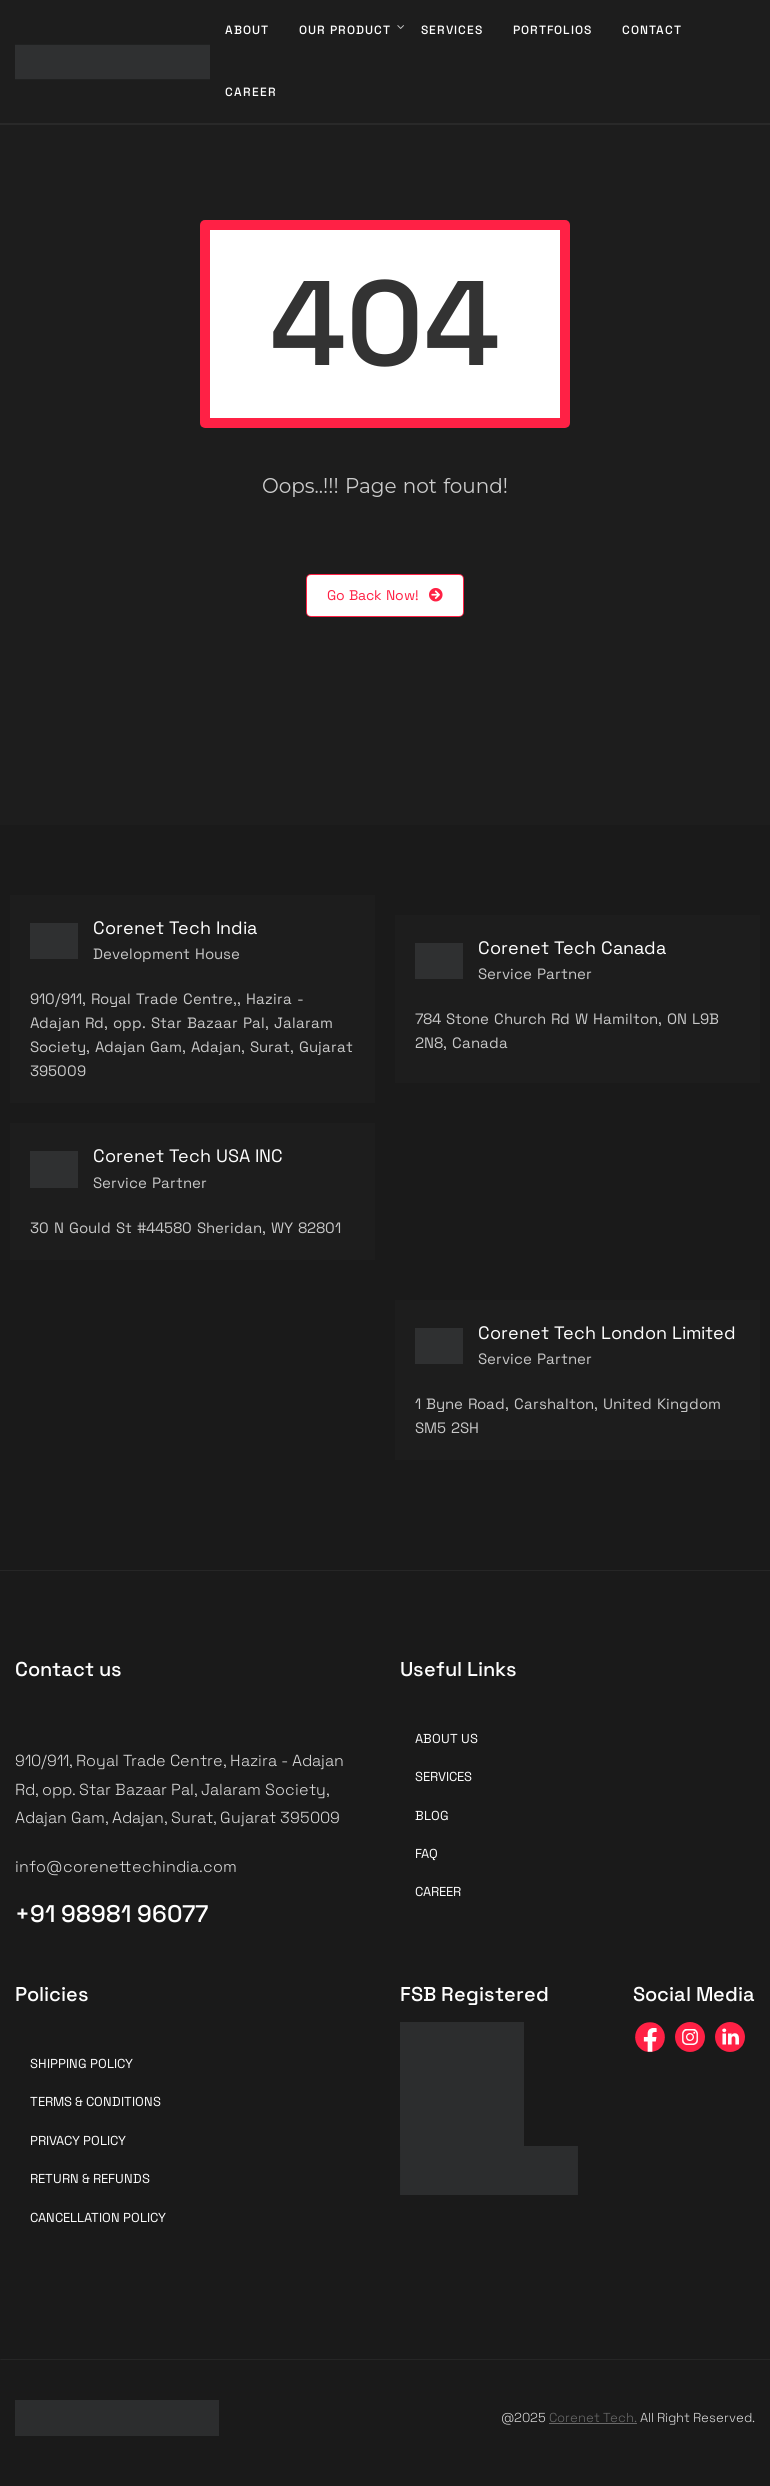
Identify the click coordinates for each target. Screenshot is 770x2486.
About (247, 30)
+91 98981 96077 (111, 1913)
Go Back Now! (385, 595)
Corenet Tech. (593, 2417)
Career (251, 92)
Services (452, 30)
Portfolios (552, 30)
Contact (652, 30)
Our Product (345, 30)
